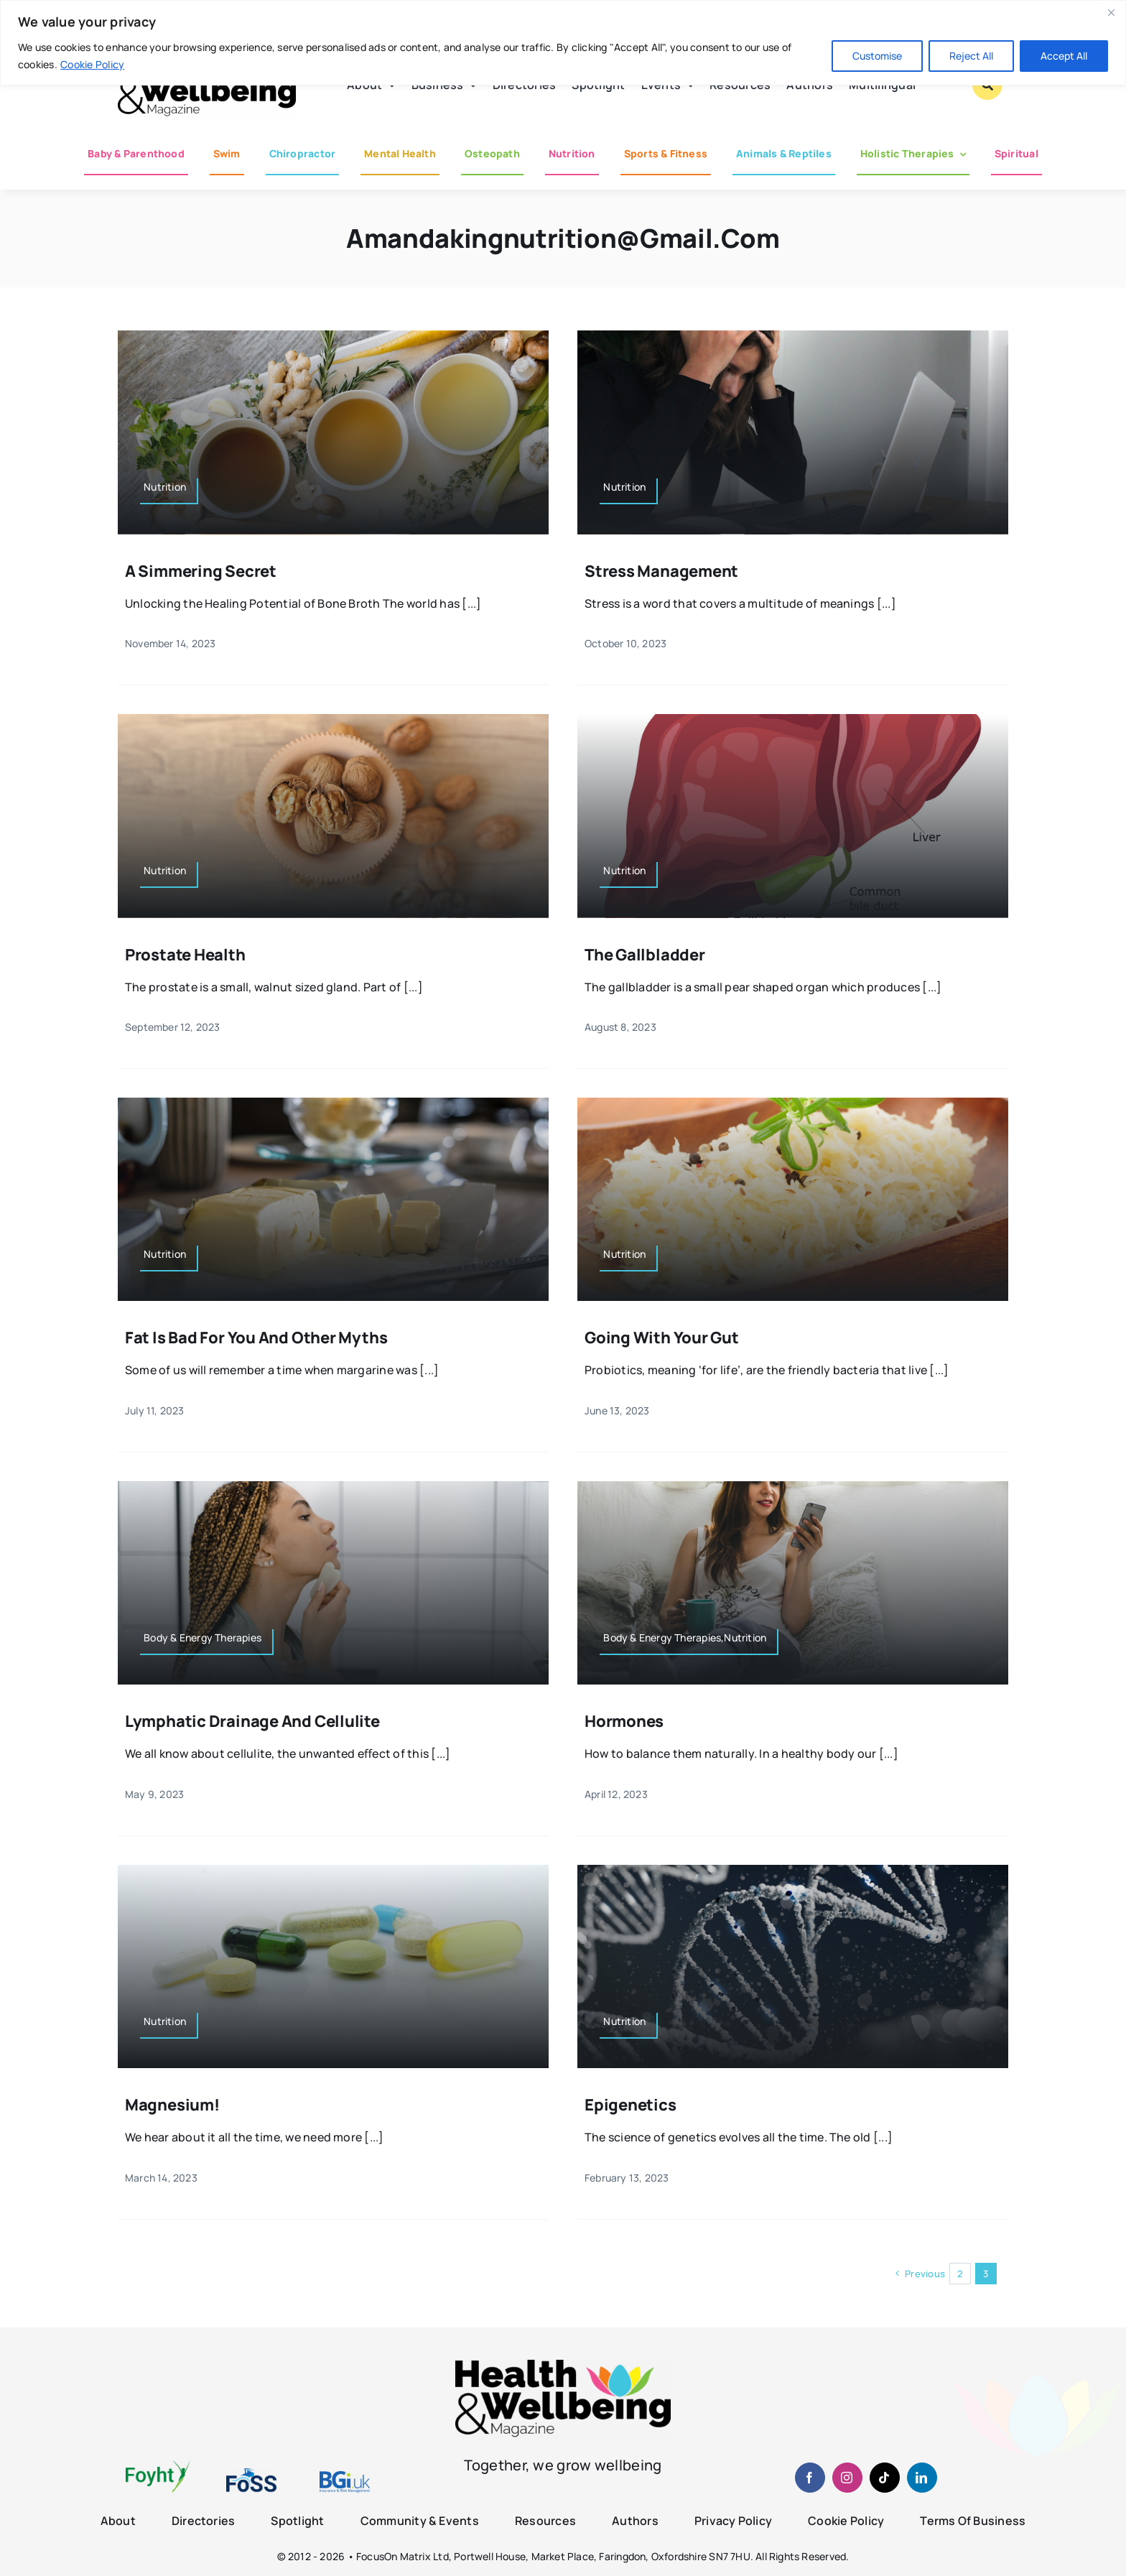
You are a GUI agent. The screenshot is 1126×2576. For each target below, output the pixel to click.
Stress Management (661, 571)
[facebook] (810, 2478)
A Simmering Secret (200, 571)
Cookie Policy (92, 64)
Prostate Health (185, 954)
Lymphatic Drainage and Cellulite (252, 1721)
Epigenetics (630, 2105)
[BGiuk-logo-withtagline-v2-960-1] (345, 2477)
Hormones (624, 1721)
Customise (877, 55)
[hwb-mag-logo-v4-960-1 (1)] (563, 2365)
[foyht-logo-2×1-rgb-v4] (158, 2466)
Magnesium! (172, 2105)
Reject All (971, 55)
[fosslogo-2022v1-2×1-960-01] (251, 2473)
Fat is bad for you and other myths (256, 1337)
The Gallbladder (645, 954)
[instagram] (847, 2478)
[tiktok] (885, 2478)
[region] (563, 42)
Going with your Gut (662, 1337)
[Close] (1111, 12)
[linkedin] (922, 2478)
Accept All (1064, 55)
